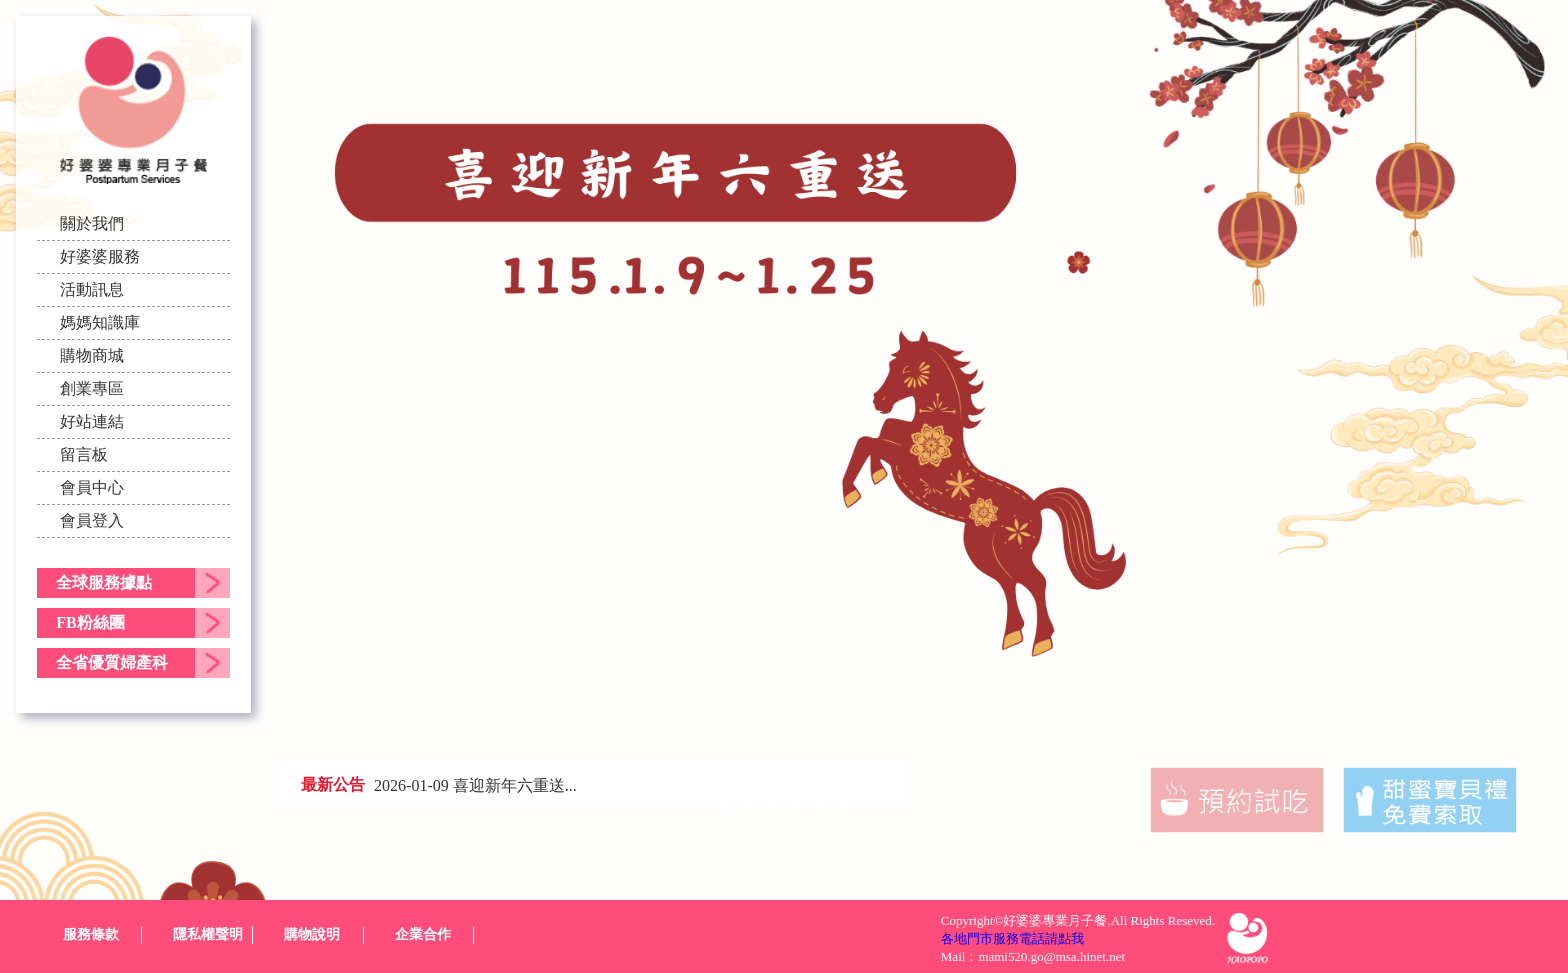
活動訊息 (92, 289)
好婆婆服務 (100, 256)
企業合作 (423, 934)
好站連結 (92, 421)
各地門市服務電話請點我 (1012, 938)
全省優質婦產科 (112, 662)
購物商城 (92, 355)
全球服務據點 (104, 582)
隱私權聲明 (208, 934)
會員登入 (92, 520)
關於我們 (92, 223)
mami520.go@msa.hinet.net (1051, 956)
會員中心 (92, 487)
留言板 (84, 454)
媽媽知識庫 (100, 322)
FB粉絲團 (90, 622)
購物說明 (312, 934)
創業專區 (92, 388)
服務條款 (91, 934)
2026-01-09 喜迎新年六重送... (475, 785)
